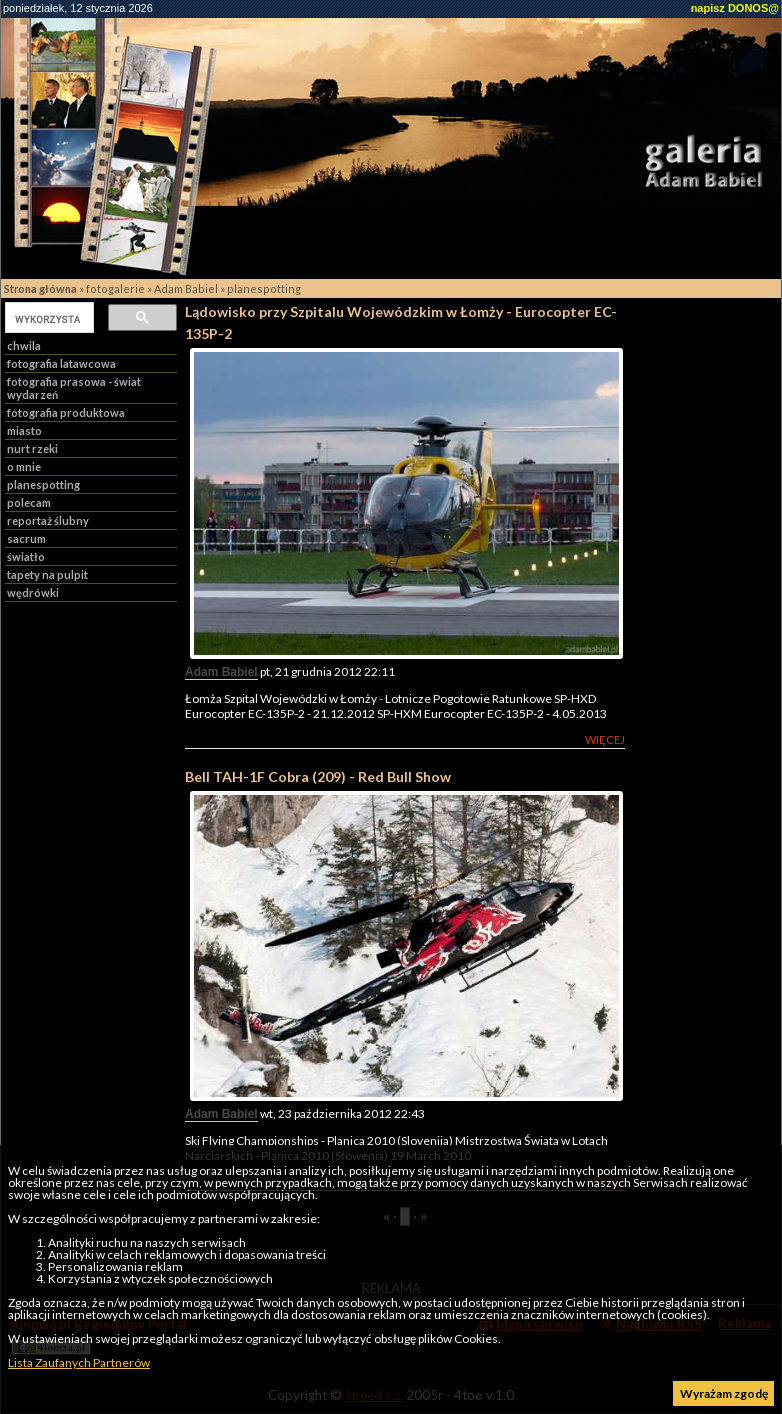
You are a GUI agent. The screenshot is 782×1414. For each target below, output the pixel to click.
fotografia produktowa (66, 412)
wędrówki (33, 592)
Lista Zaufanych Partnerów (79, 1362)
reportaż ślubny (48, 520)
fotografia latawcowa (61, 363)
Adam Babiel (186, 288)
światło (26, 556)
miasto (24, 430)
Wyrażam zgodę (724, 1393)
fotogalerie (115, 288)
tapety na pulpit (47, 574)
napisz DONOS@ (735, 8)
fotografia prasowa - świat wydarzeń (74, 388)
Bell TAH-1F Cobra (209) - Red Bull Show (318, 776)
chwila (24, 345)
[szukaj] (47, 319)
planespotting (264, 288)
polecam (29, 502)
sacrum (26, 538)
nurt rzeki (32, 448)
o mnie (24, 466)
